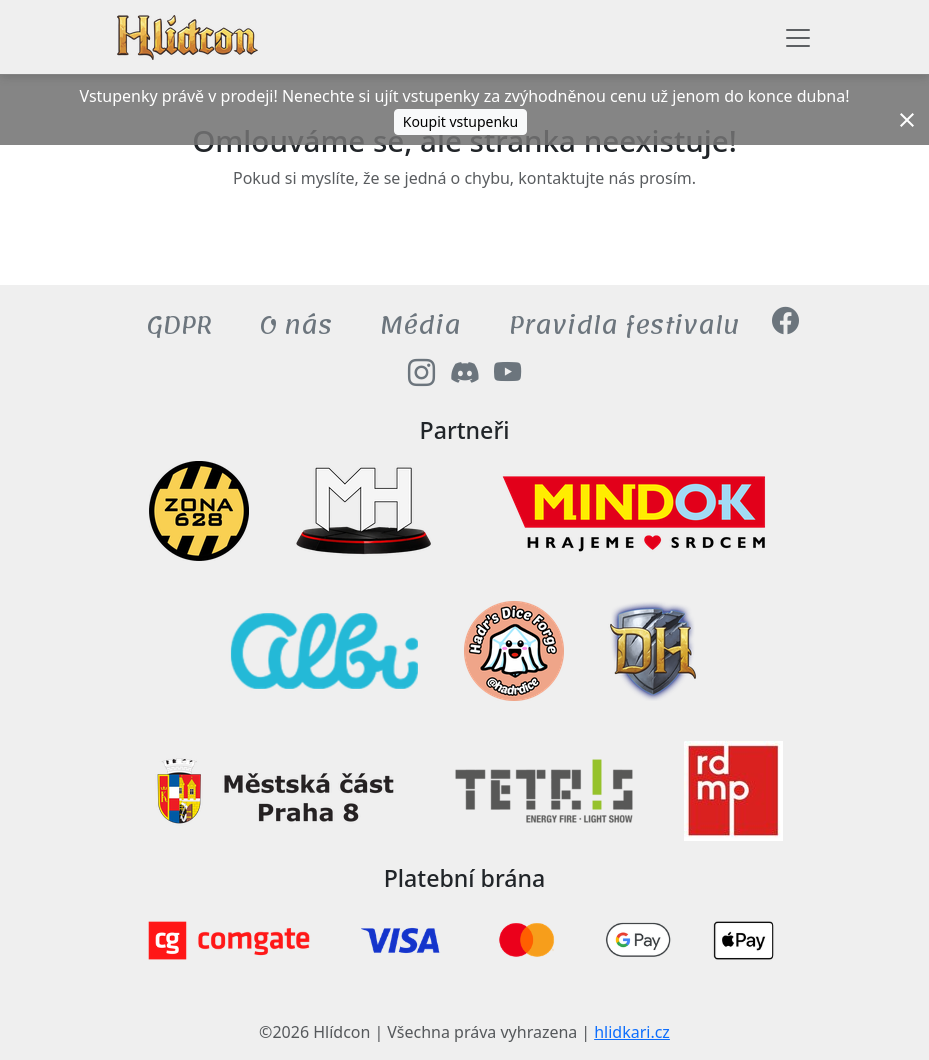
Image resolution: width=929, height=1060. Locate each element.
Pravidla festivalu (624, 325)
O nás (296, 325)
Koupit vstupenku (461, 121)
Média (420, 325)
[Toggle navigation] (798, 38)
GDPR (179, 325)
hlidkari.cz (632, 1032)
